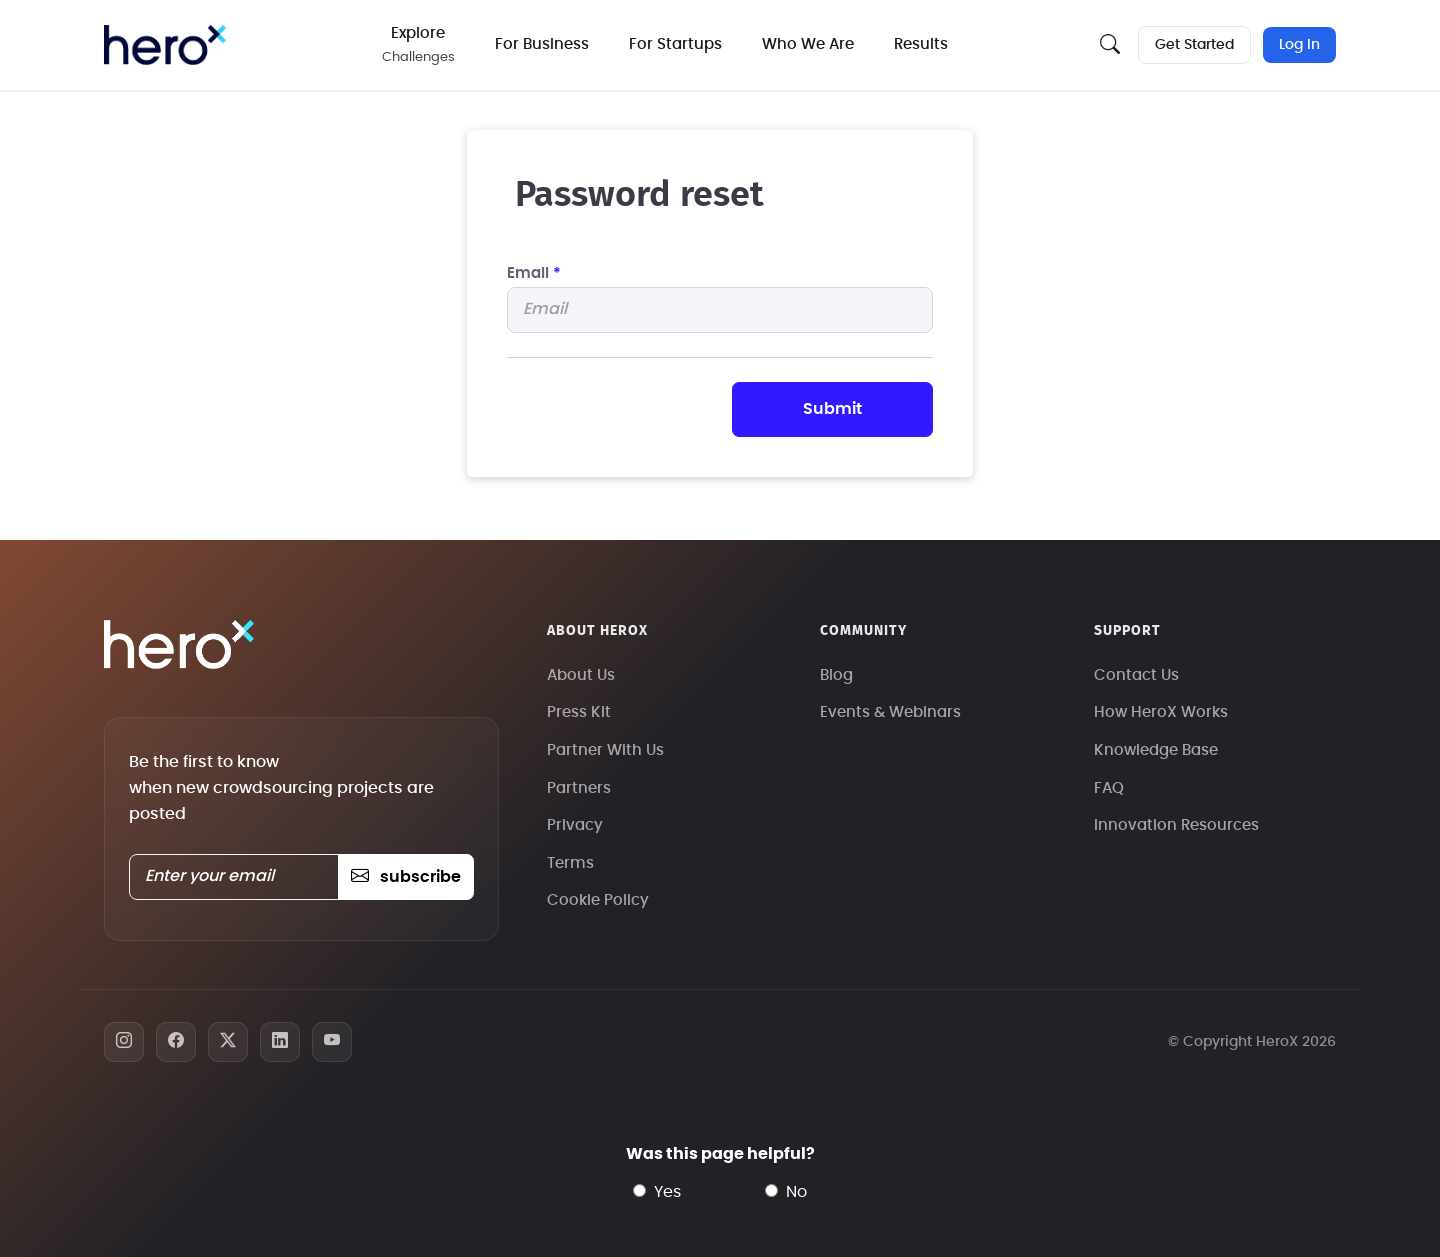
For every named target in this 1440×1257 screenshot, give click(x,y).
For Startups (675, 44)
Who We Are (808, 44)
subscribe (405, 877)
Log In (1299, 45)
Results (921, 44)
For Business (542, 44)
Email (534, 273)
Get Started (1194, 45)
